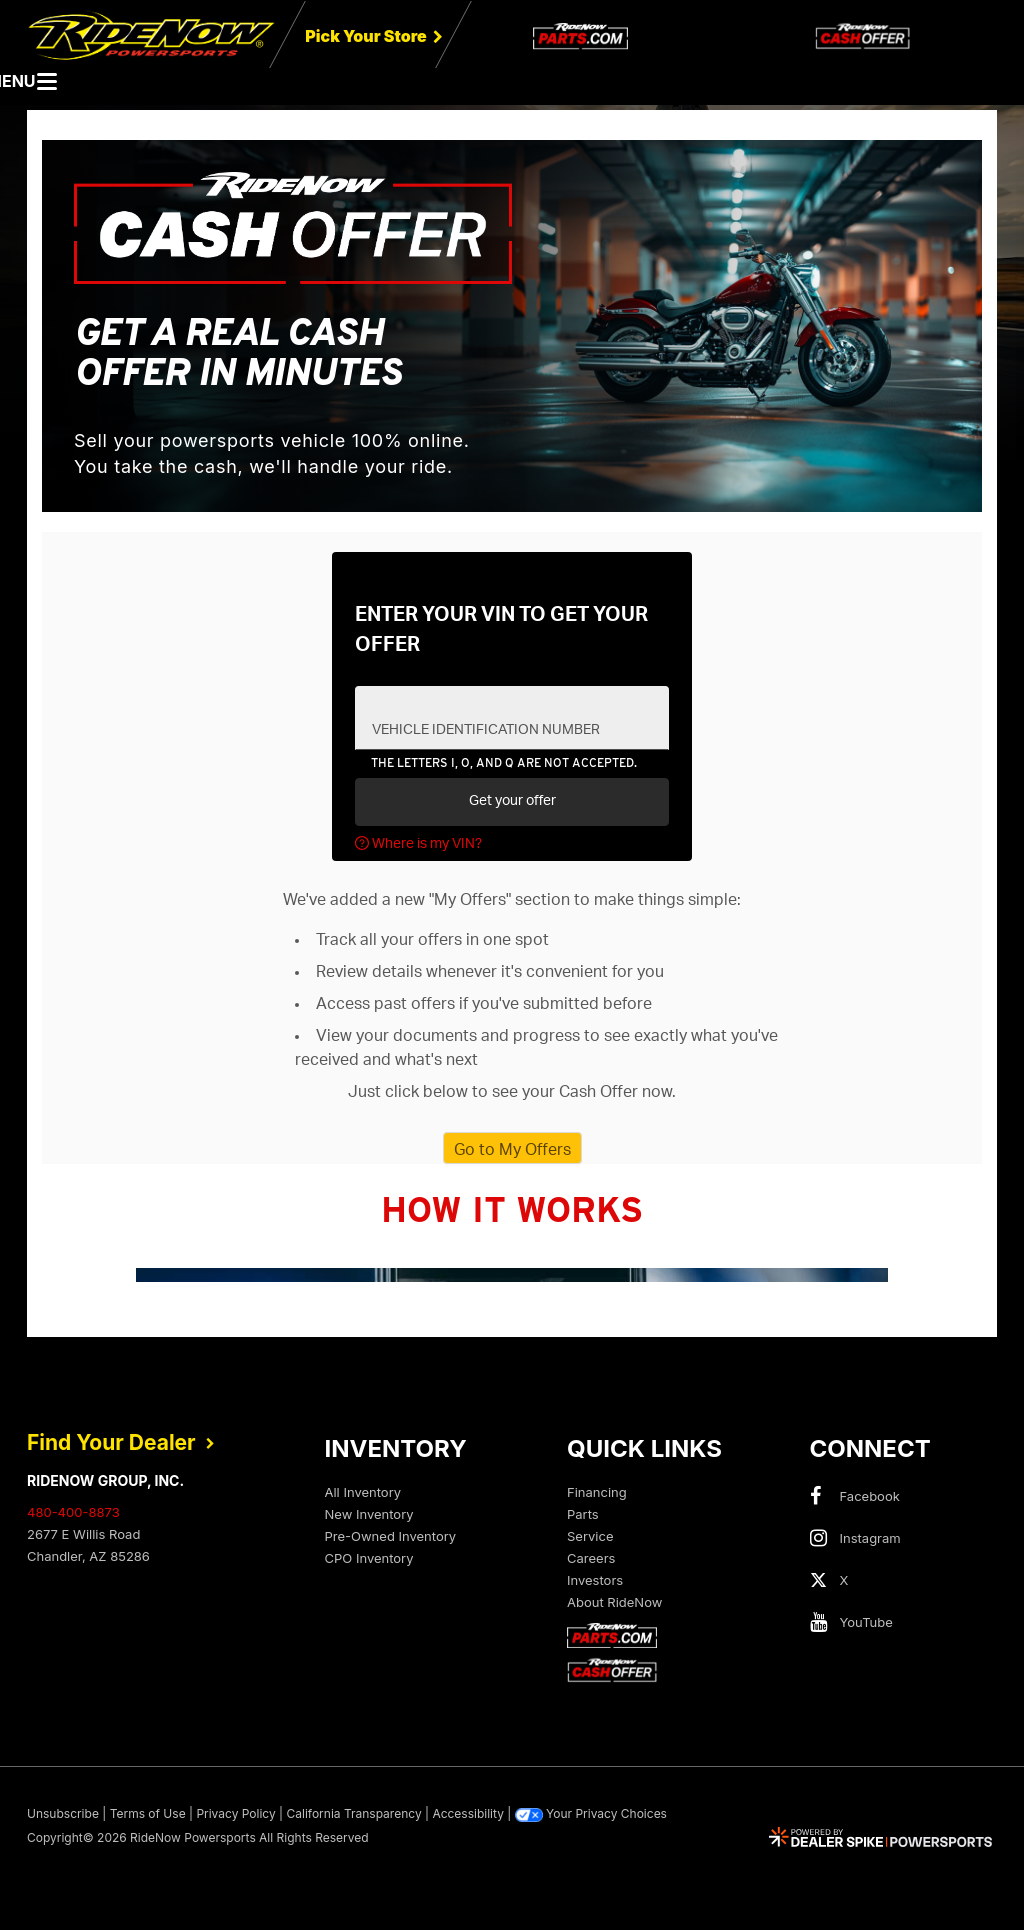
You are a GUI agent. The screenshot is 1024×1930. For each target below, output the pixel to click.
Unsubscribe (63, 1813)
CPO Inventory (369, 1558)
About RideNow (614, 1602)
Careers (591, 1558)
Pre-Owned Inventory (391, 1536)
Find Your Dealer (121, 1442)
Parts (583, 1514)
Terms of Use (148, 1813)
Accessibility (468, 1813)
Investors (595, 1580)
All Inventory (363, 1492)
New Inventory (369, 1514)
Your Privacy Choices (591, 1814)
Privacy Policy (235, 1813)
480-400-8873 (73, 1512)
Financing (597, 1492)
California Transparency (353, 1813)
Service (590, 1536)
